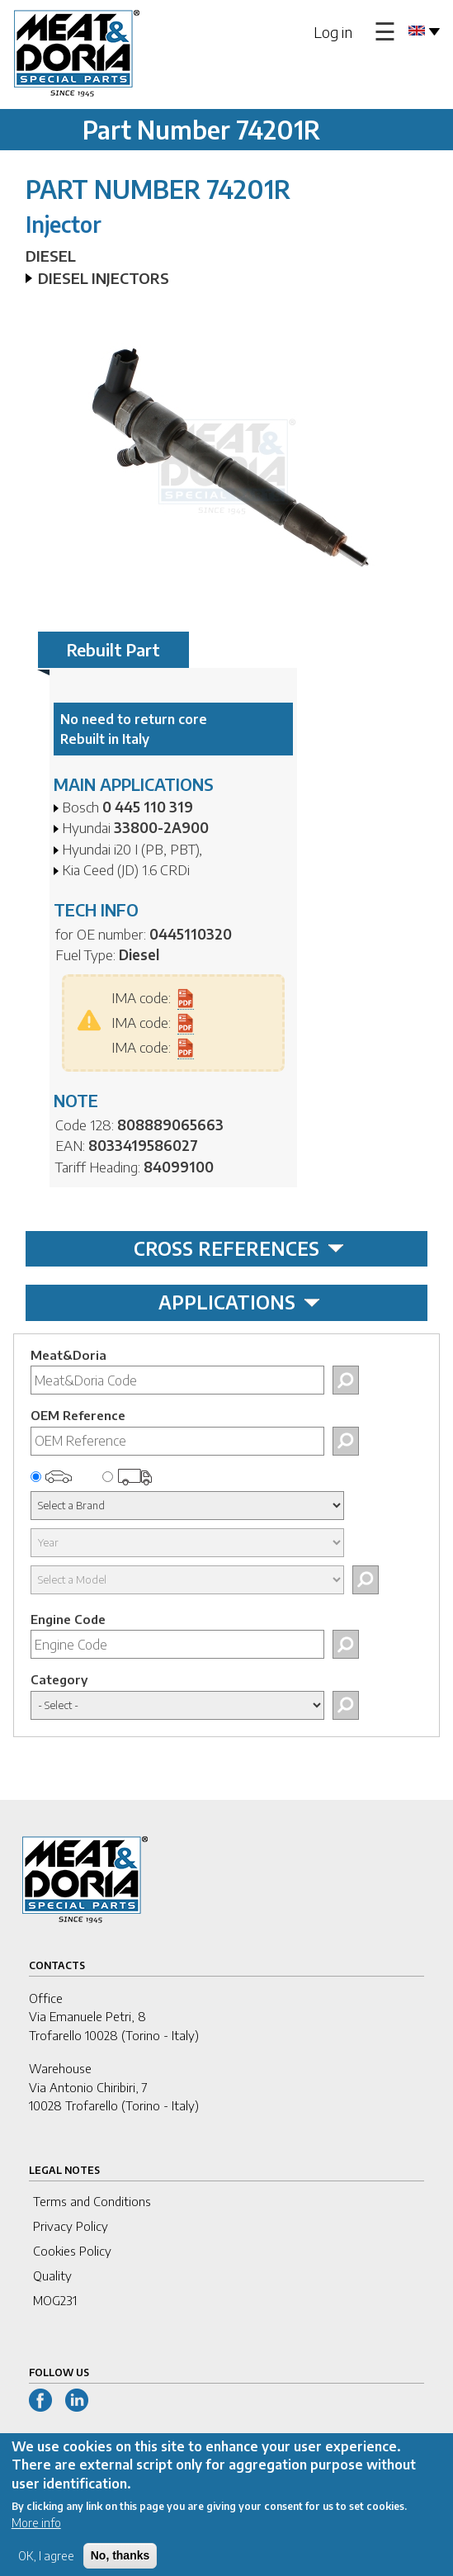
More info (36, 2534)
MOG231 (55, 2300)
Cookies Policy (72, 2250)
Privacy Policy (70, 2225)
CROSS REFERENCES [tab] (239, 1248)
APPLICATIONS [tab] (239, 1302)
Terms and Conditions (92, 2201)
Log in (333, 31)
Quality (52, 2275)
